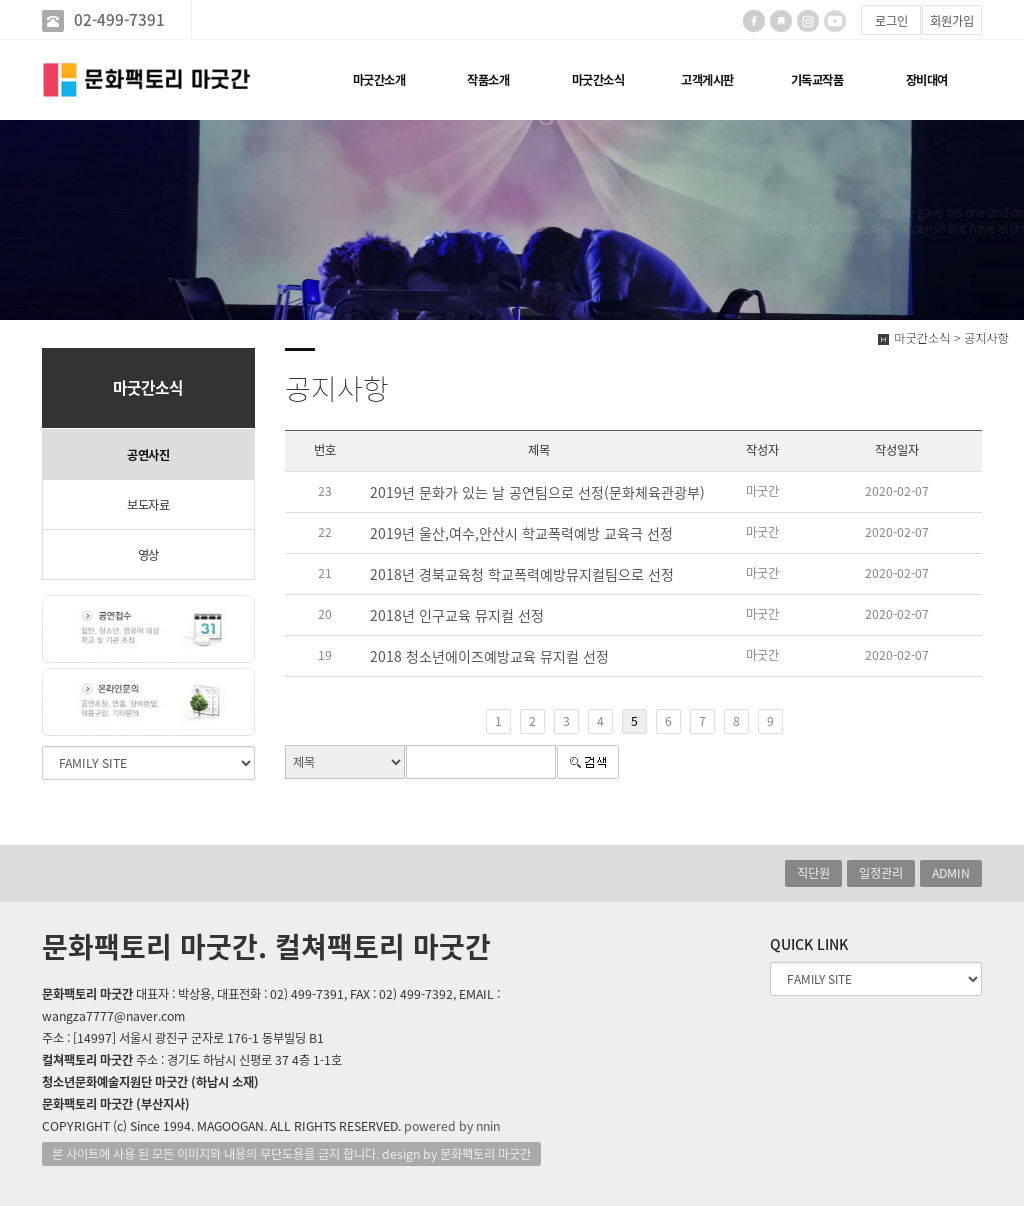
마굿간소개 (379, 80)
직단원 (813, 873)
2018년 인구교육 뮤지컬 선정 (457, 615)
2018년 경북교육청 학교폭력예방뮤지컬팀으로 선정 (522, 574)
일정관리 (881, 873)
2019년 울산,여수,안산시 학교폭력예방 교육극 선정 (521, 533)
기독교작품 (817, 80)
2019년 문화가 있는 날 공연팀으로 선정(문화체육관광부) (537, 492)
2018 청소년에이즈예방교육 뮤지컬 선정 (489, 656)
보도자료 (148, 505)
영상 (148, 555)
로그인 (891, 21)
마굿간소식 (598, 80)
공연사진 (148, 455)
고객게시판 (707, 80)
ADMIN (951, 873)
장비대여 (927, 80)
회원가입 (952, 21)
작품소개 (488, 80)
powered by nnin (452, 1126)
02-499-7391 (119, 19)
